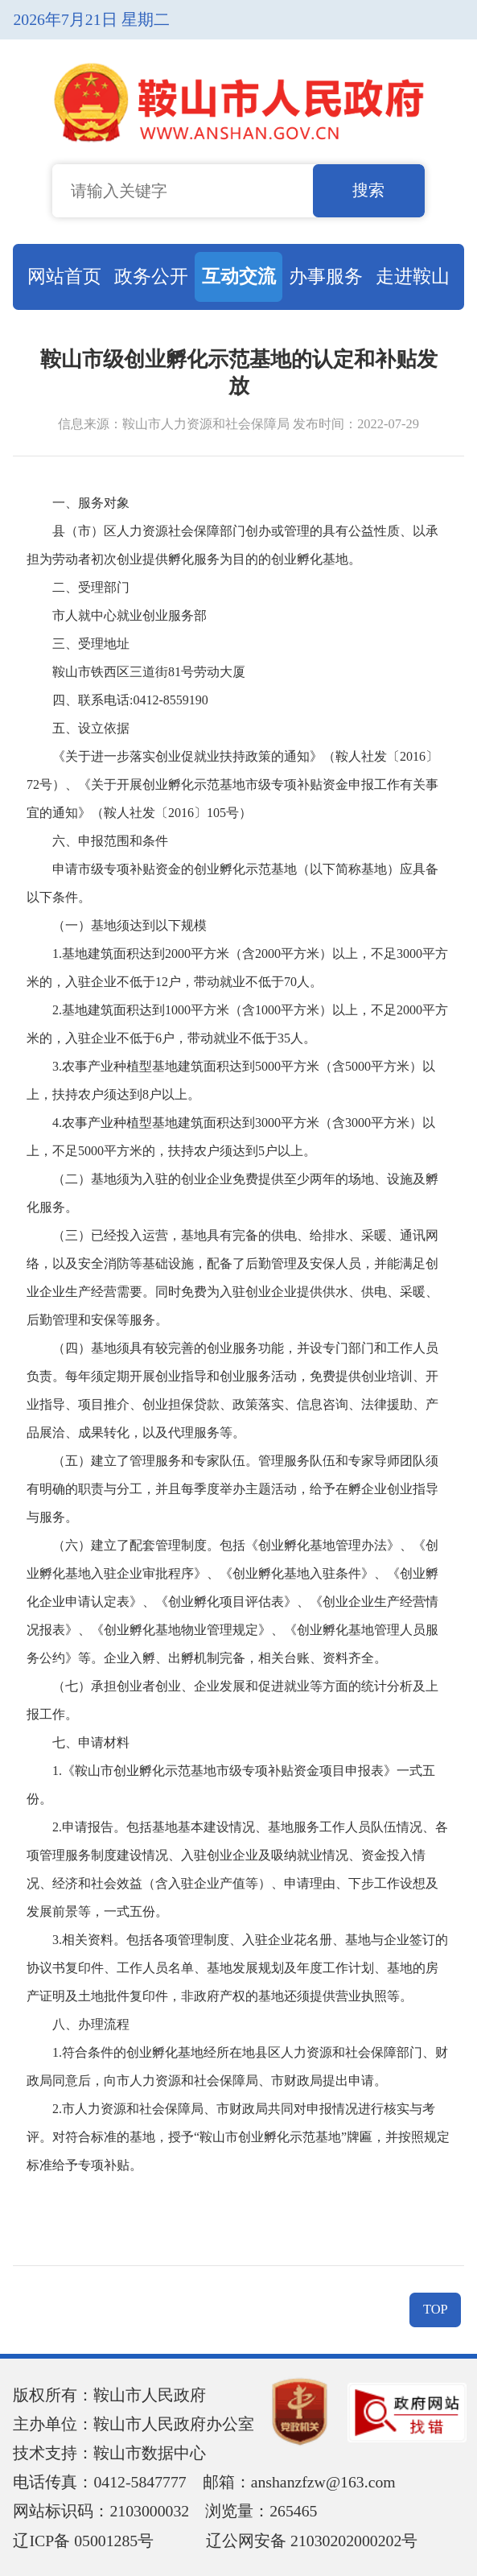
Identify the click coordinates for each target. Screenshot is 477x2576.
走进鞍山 (413, 276)
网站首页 (64, 276)
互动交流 (239, 276)
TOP (435, 2309)
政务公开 (151, 276)
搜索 (368, 190)
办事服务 (326, 276)
